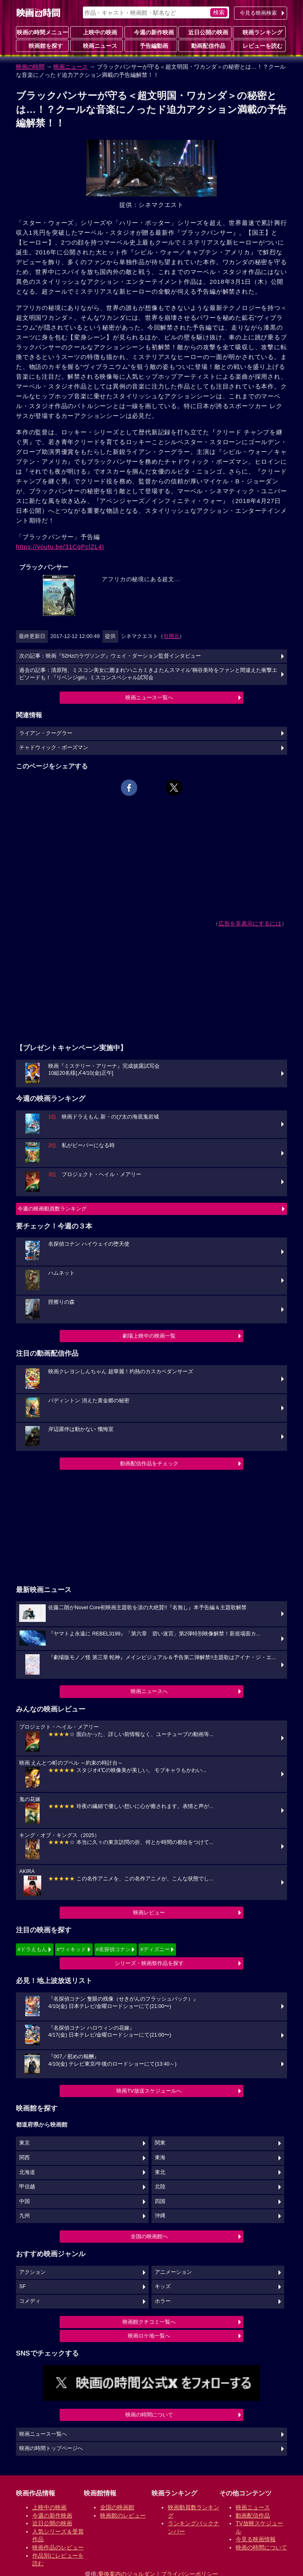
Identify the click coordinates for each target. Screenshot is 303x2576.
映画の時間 (30, 66)
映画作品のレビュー (58, 2547)
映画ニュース (96, 45)
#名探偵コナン (113, 1949)
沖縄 (160, 2216)
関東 (160, 2143)
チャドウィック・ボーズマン (53, 747)
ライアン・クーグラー (45, 733)
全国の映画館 (117, 2507)
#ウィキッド (71, 1949)
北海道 (27, 2172)
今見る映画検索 (258, 13)
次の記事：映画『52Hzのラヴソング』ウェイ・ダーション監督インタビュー (110, 656)
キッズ (163, 2286)
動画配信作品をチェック (149, 1463)
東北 (160, 2172)
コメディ (29, 2301)
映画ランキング (259, 32)
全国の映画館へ (149, 2236)
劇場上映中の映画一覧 (149, 1336)
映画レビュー (149, 1912)
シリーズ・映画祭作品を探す (149, 1963)
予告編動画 (150, 45)
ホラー (163, 2301)
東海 (160, 2158)
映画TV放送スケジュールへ (149, 2091)
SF (22, 2286)
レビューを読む (259, 45)
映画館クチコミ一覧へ (149, 2322)
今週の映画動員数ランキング (52, 1209)
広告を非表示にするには (249, 923)
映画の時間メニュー (42, 32)
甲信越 (27, 2187)
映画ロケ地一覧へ (149, 2336)
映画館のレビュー (123, 2515)
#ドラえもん (32, 1949)
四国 (160, 2201)
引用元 (171, 636)
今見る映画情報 (256, 2539)
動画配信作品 (205, 45)
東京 (24, 2143)
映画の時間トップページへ (51, 2448)
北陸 (160, 2187)
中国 (24, 2201)
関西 (24, 2158)
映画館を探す (42, 45)
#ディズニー (154, 1949)
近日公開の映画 (205, 32)
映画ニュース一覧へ (149, 697)
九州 (24, 2216)
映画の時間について (149, 2415)
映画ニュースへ (149, 1691)
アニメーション (173, 2272)
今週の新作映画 (150, 32)
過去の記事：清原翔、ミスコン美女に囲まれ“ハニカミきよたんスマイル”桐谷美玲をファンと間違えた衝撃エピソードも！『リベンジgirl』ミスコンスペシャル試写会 (148, 673)
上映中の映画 (96, 32)
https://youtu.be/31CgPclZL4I (60, 546)
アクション (32, 2272)
